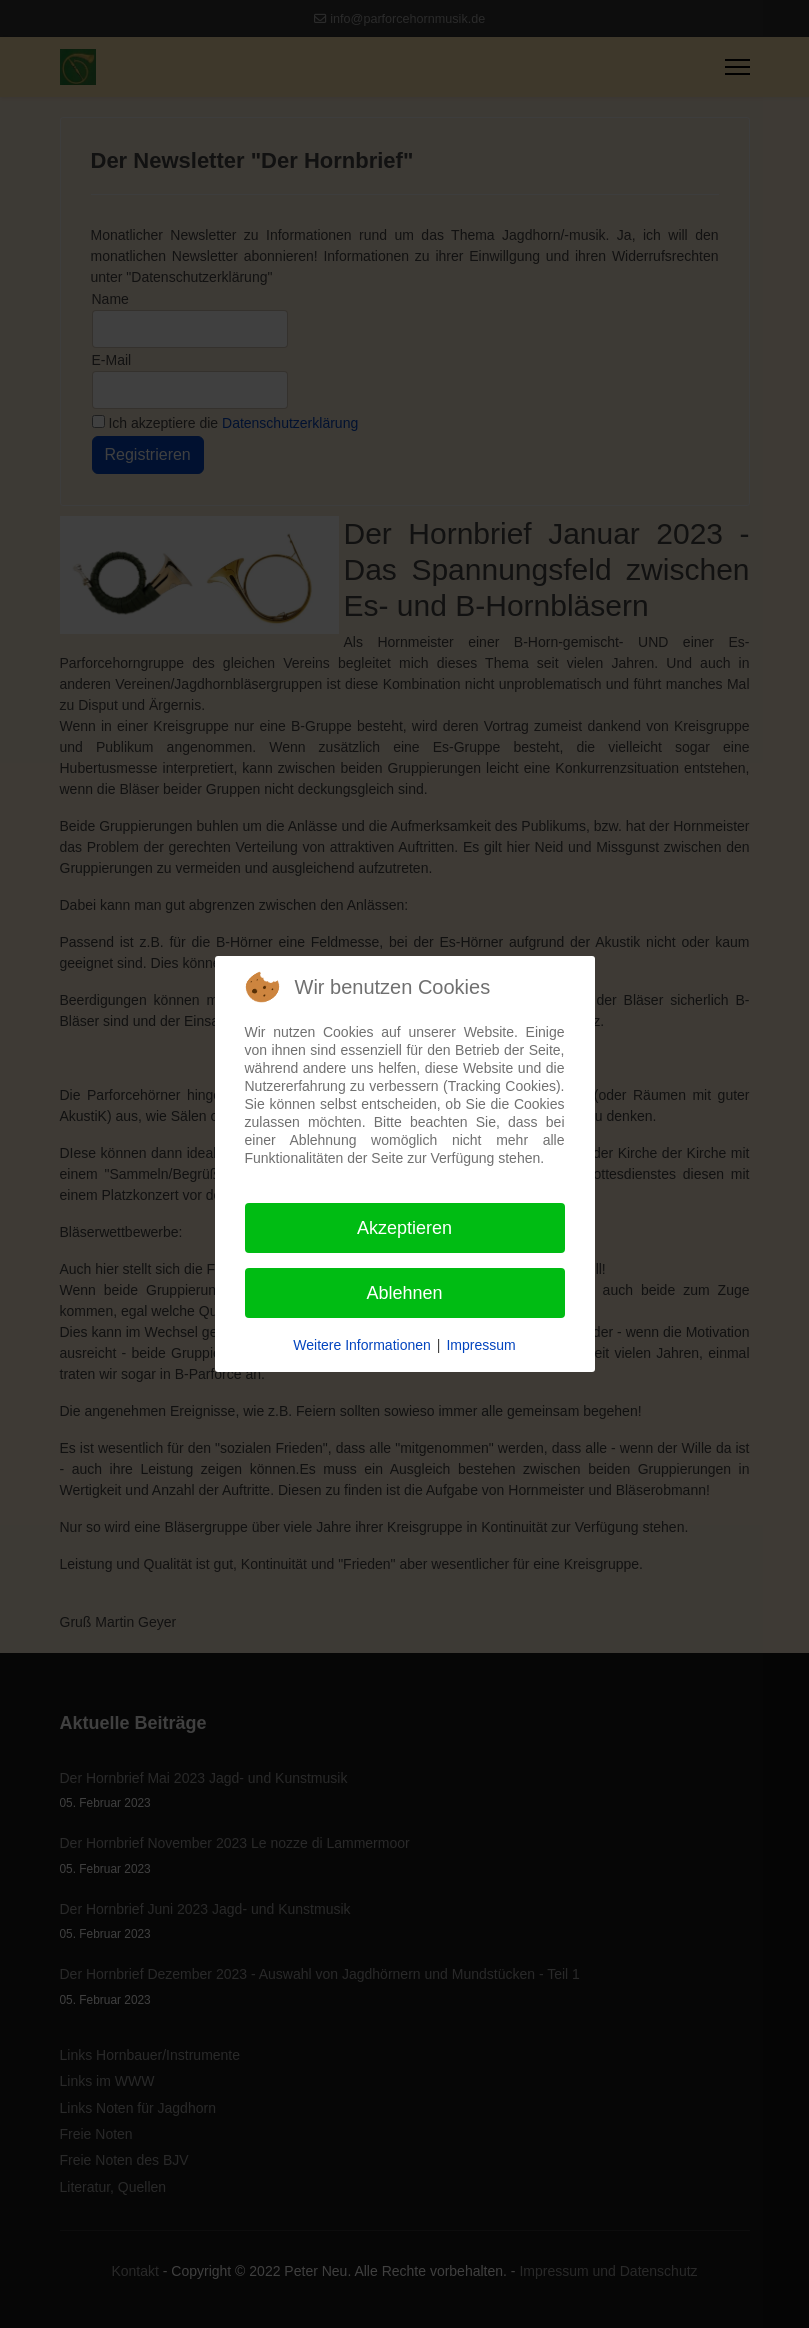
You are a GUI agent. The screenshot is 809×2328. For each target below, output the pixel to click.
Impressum (480, 1345)
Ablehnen (404, 1293)
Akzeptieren (404, 1228)
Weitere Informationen (361, 1345)
